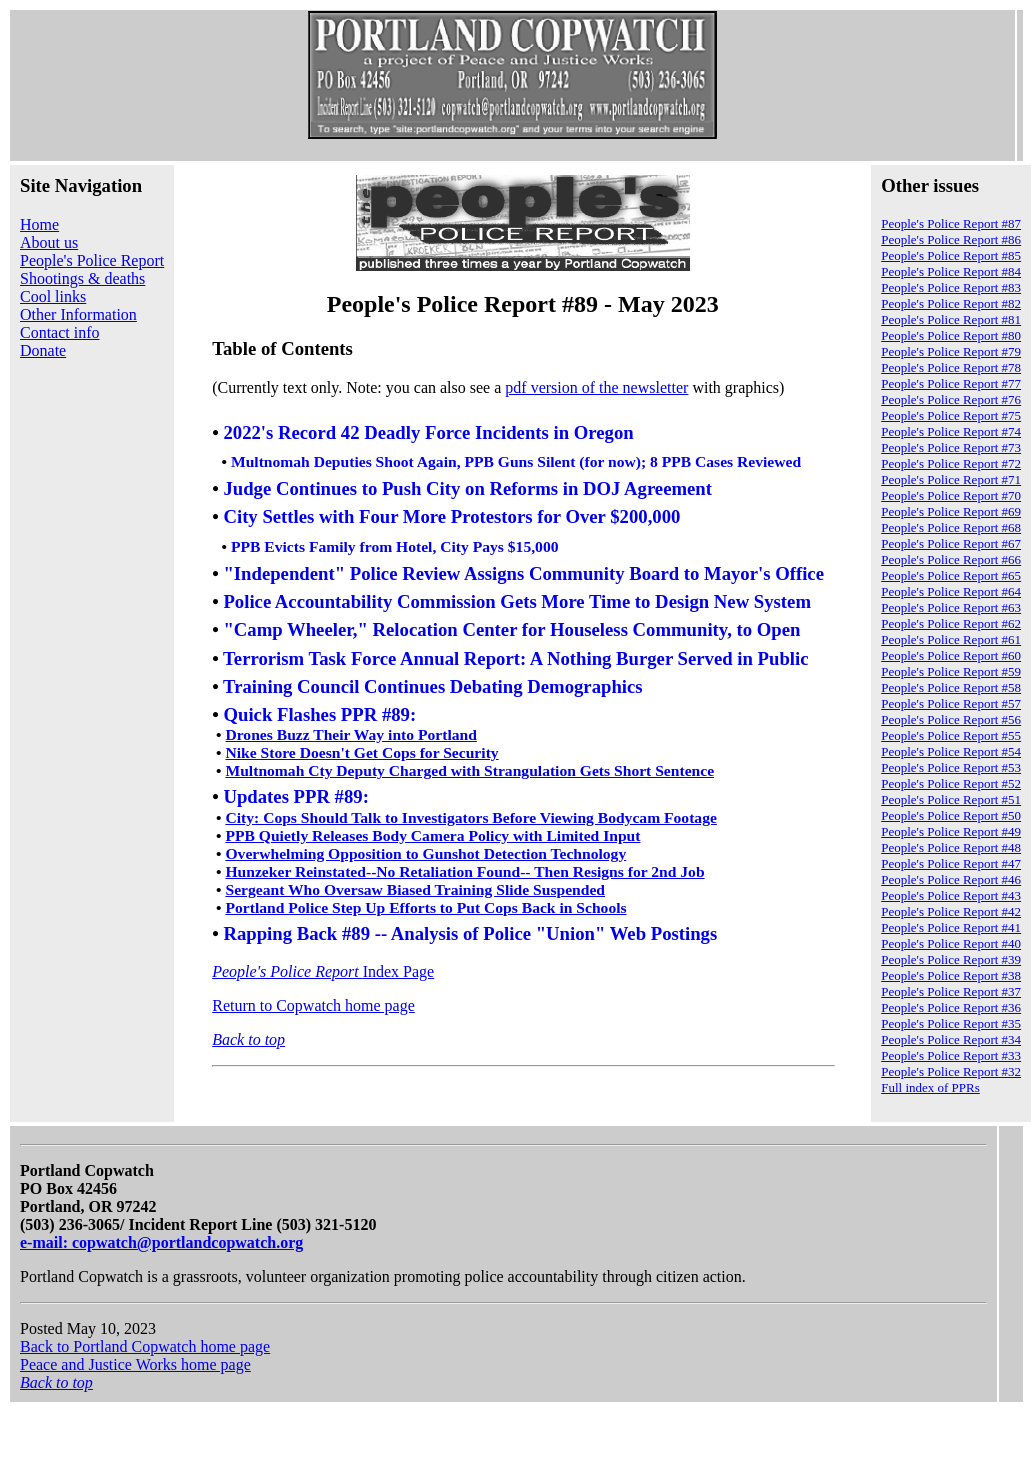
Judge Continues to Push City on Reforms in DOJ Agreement (467, 488)
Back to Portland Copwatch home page (145, 1346)
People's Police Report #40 (951, 943)
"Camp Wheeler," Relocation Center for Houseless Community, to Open (511, 630)
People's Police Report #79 (951, 351)
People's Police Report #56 (951, 719)
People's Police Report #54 (951, 751)
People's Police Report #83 (951, 287)
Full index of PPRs (930, 1087)
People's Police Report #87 (951, 223)
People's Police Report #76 (951, 399)
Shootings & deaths (82, 278)
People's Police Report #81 (951, 319)
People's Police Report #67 (951, 543)
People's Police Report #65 (951, 575)
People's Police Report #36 (951, 1007)
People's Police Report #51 (951, 799)
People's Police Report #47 (951, 863)
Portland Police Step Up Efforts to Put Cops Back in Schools (425, 907)
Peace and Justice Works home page (135, 1364)
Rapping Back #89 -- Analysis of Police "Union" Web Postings (470, 933)
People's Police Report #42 (951, 911)
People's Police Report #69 (951, 511)
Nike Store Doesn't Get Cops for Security (361, 752)
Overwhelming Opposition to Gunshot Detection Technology (425, 853)
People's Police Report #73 (951, 447)
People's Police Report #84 (951, 271)
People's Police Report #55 (951, 735)
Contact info (60, 332)
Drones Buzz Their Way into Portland (350, 734)
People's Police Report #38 (951, 975)
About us (49, 242)
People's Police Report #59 (951, 671)
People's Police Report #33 (951, 1055)
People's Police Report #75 (951, 415)
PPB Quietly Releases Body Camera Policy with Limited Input (432, 835)
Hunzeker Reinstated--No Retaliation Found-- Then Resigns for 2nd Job (464, 871)
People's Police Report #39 (951, 959)
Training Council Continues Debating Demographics (435, 686)
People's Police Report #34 (951, 1039)
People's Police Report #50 (951, 815)
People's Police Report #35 (951, 1023)
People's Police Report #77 (951, 383)
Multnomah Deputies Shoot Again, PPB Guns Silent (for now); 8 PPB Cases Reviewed (516, 461)
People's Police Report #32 (951, 1071)
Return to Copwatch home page (313, 1005)
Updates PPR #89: (295, 797)
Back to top (248, 1039)
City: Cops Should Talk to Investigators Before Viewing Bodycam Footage (470, 817)
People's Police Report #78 (951, 367)
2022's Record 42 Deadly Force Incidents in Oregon (428, 432)
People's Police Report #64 (951, 591)
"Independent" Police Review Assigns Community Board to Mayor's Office (523, 573)
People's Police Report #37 (951, 991)
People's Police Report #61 (951, 639)
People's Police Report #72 (951, 463)
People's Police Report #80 (951, 335)
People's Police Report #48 (951, 847)
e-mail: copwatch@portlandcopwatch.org (161, 1242)
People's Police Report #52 (951, 783)
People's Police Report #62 (951, 623)
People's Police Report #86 (951, 239)
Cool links (53, 296)
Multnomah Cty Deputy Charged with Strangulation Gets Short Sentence (469, 770)
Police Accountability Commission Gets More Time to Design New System (517, 601)
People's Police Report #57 (951, 703)
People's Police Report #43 (951, 895)
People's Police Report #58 (951, 687)
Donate (43, 350)
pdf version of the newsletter (596, 387)
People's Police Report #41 (951, 927)
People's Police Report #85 (951, 255)
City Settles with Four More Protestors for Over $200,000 (451, 517)
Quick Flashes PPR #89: (319, 714)
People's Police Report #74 (951, 431)
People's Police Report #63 (951, 607)
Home (39, 224)
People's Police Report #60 (951, 655)
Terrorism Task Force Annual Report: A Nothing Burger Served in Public (515, 658)
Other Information (78, 314)
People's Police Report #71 (951, 479)
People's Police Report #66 (951, 559)
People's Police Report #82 (951, 303)
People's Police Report (92, 260)
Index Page (323, 971)
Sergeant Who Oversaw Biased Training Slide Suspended (415, 889)
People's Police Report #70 (951, 495)
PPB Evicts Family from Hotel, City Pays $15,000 (395, 546)
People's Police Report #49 (951, 831)
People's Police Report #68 (951, 527)
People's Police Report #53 (951, 767)
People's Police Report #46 (951, 879)
